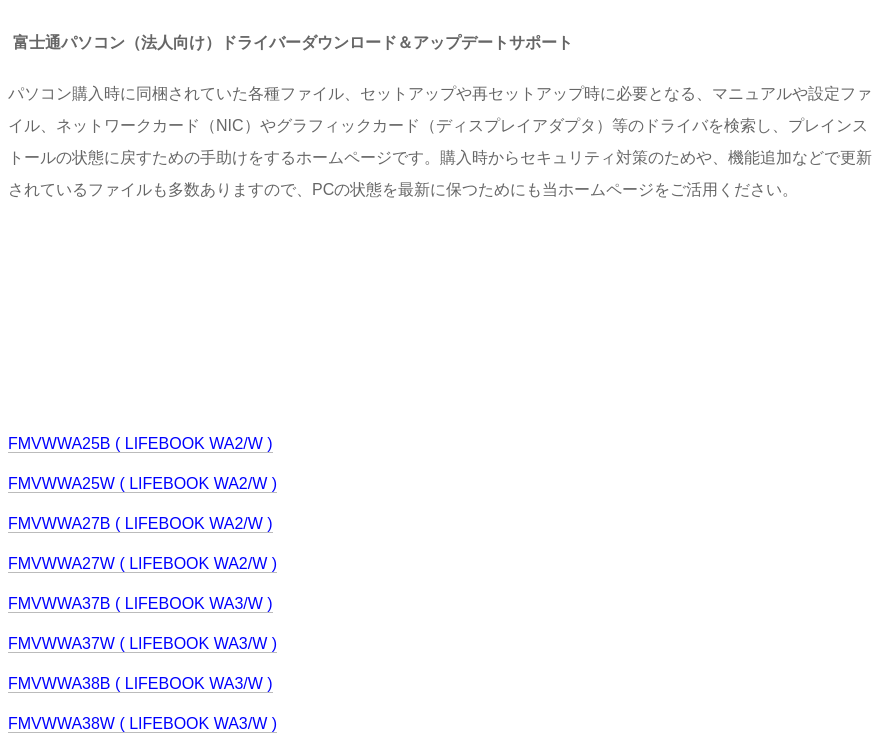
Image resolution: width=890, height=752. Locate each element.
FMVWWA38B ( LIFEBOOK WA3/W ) (140, 683)
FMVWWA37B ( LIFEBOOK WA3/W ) (140, 603)
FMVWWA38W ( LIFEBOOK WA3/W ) (142, 723)
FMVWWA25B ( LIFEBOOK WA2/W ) (140, 443)
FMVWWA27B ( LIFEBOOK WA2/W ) (140, 523)
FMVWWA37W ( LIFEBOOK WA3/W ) (142, 643)
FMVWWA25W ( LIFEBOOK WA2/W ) (142, 483)
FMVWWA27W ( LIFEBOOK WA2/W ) (142, 563)
